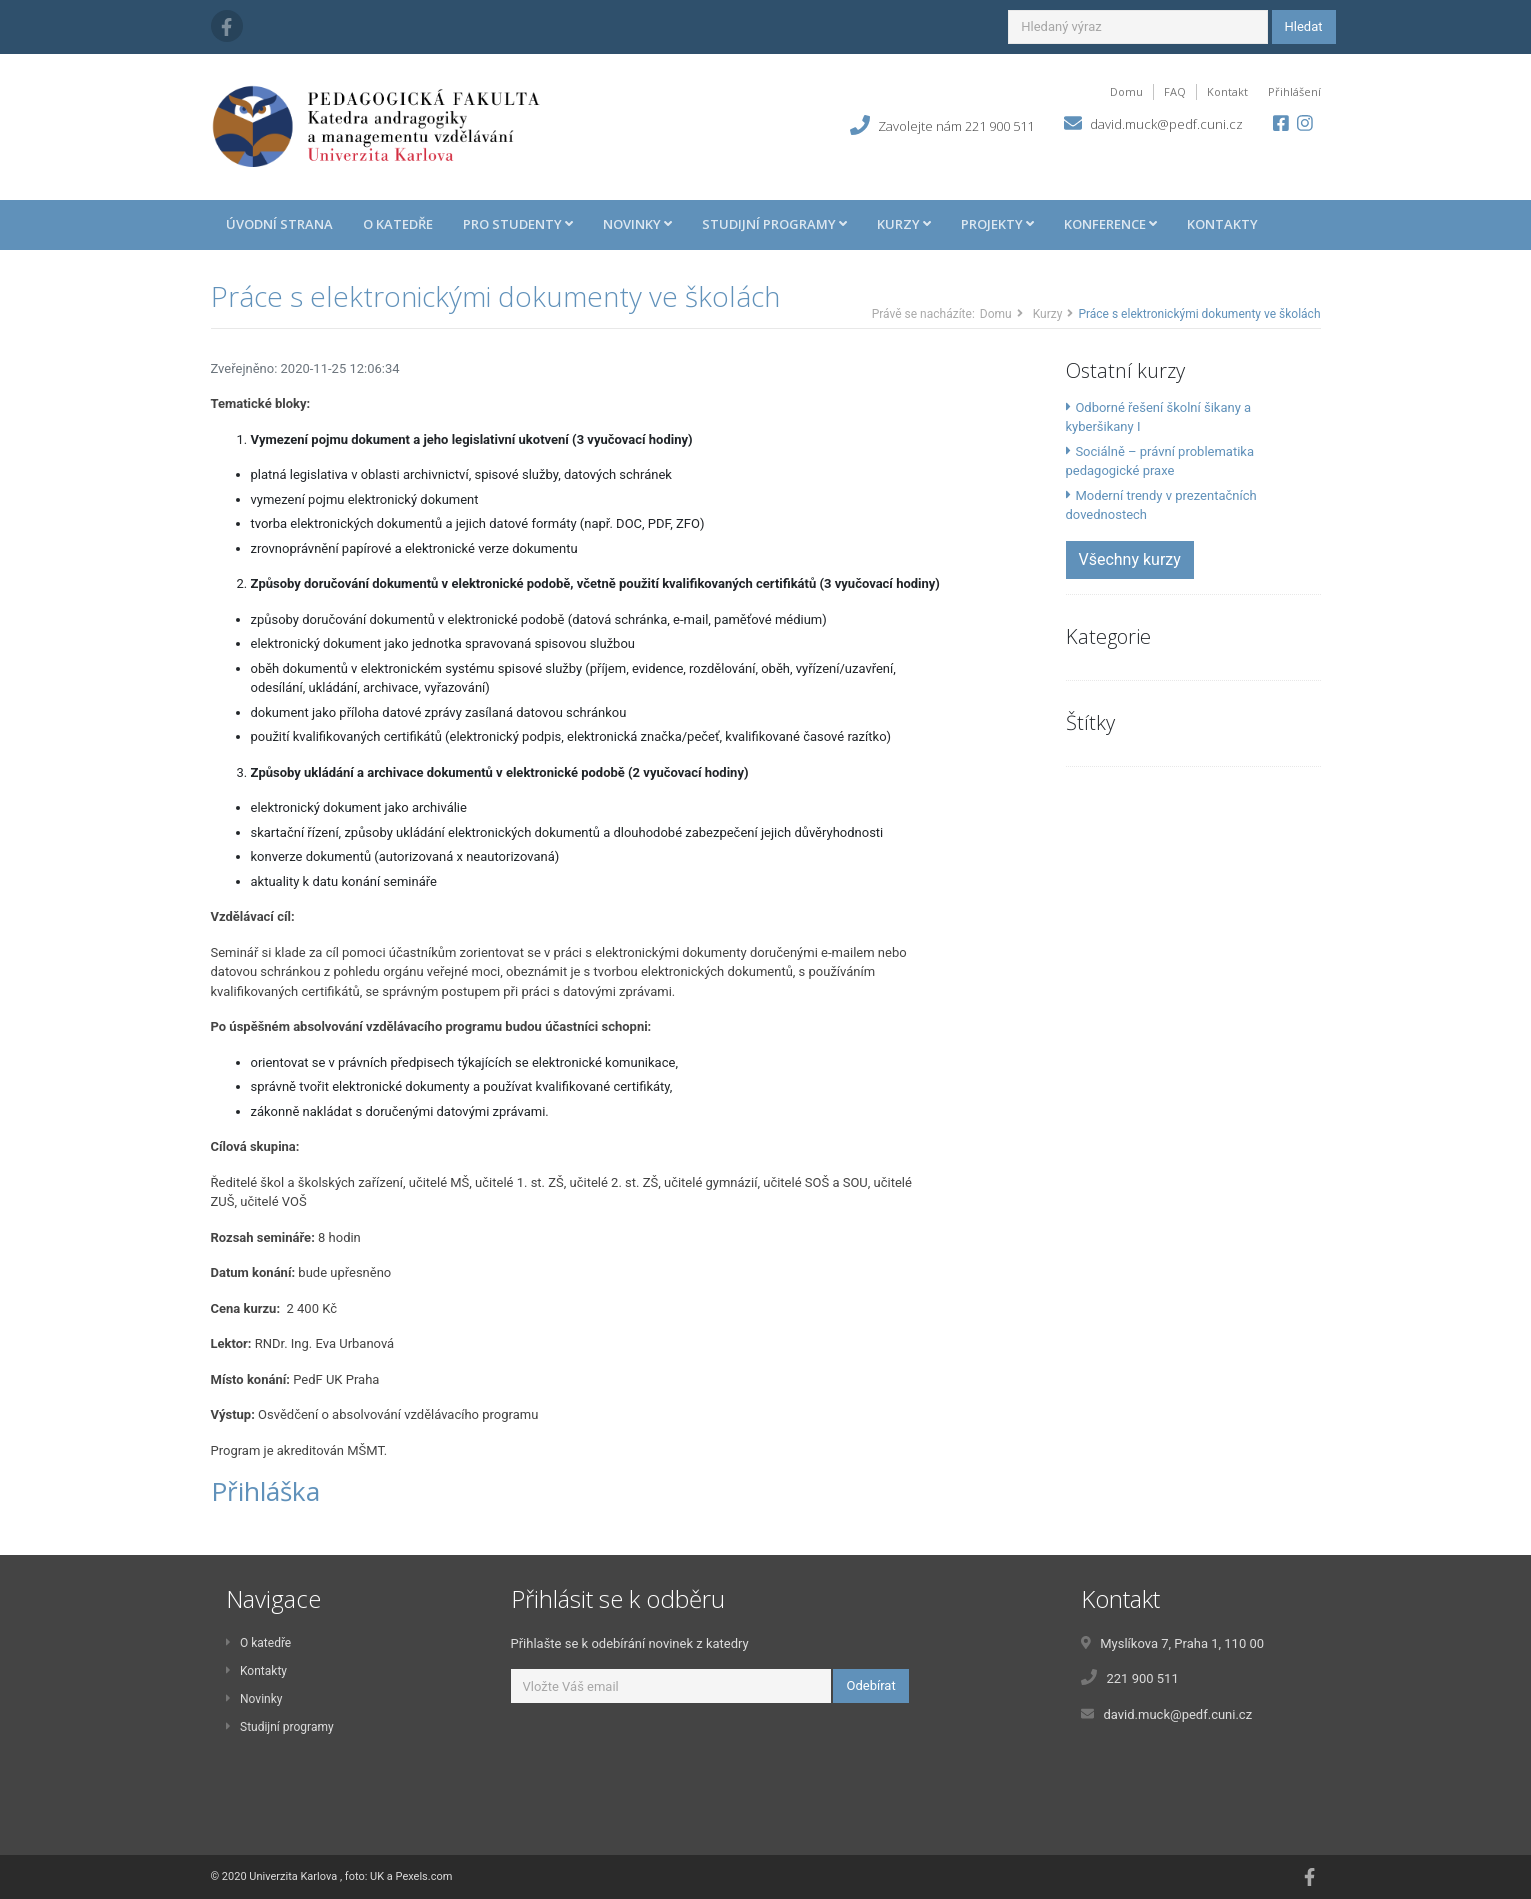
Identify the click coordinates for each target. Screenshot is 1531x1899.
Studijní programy (280, 1727)
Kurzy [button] (904, 224)
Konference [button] (1110, 224)
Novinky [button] (637, 224)
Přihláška (265, 1491)
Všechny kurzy (1130, 559)
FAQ (1175, 91)
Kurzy (1048, 314)
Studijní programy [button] (774, 224)
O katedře (398, 224)
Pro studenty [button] (518, 224)
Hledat (1304, 26)
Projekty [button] (997, 224)
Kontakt (1227, 91)
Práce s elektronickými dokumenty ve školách (495, 296)
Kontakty (1222, 224)
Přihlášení (1294, 91)
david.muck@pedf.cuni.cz (1166, 124)
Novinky (254, 1699)
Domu (1126, 91)
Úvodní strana (279, 224)
